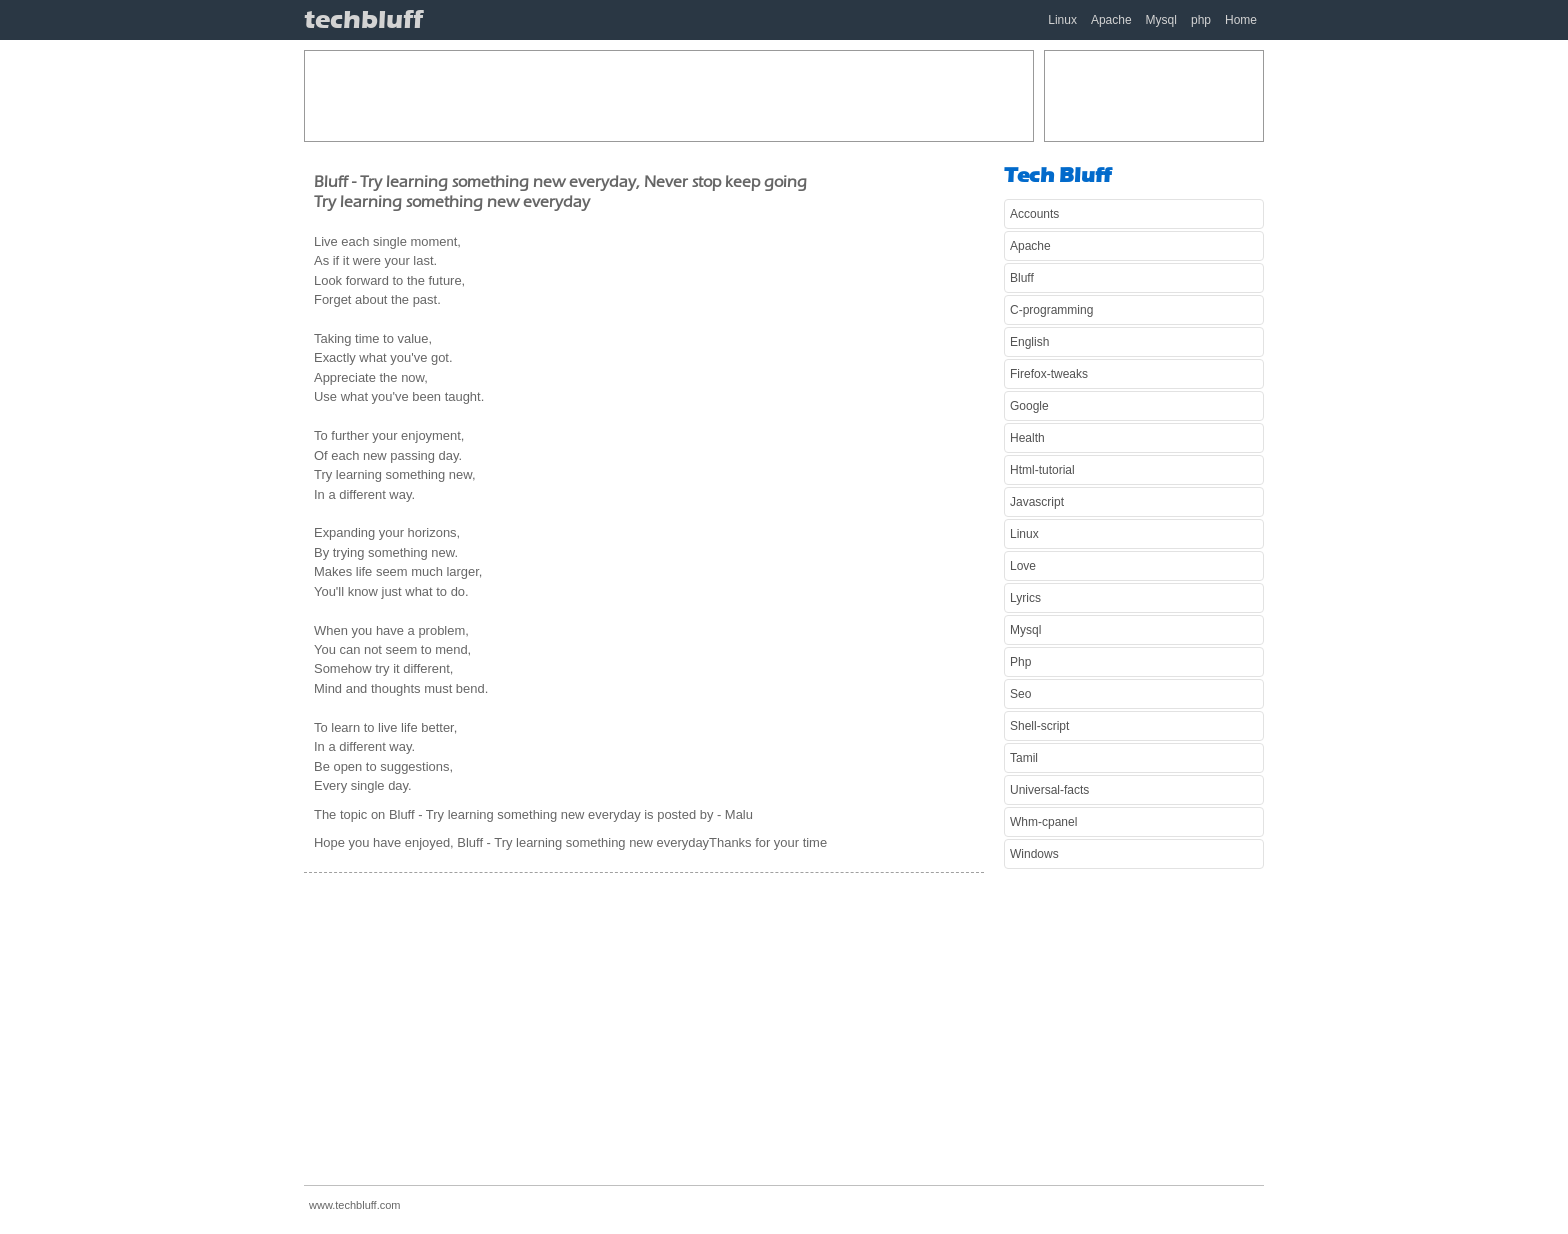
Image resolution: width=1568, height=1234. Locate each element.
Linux (1062, 20)
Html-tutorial (1042, 470)
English (1029, 342)
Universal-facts (1049, 790)
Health (1027, 438)
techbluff (363, 19)
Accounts (1034, 214)
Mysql (1161, 20)
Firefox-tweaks (1049, 374)
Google (1029, 406)
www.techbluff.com (355, 1205)
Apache (1111, 20)
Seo (1020, 694)
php (1201, 20)
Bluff (1022, 278)
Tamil (1024, 758)
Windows (1034, 854)
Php (1020, 662)
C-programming (1051, 310)
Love (1023, 566)
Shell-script (1039, 726)
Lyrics (1025, 598)
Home (1241, 20)
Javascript (1037, 502)
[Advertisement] (669, 96)
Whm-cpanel (1043, 822)
